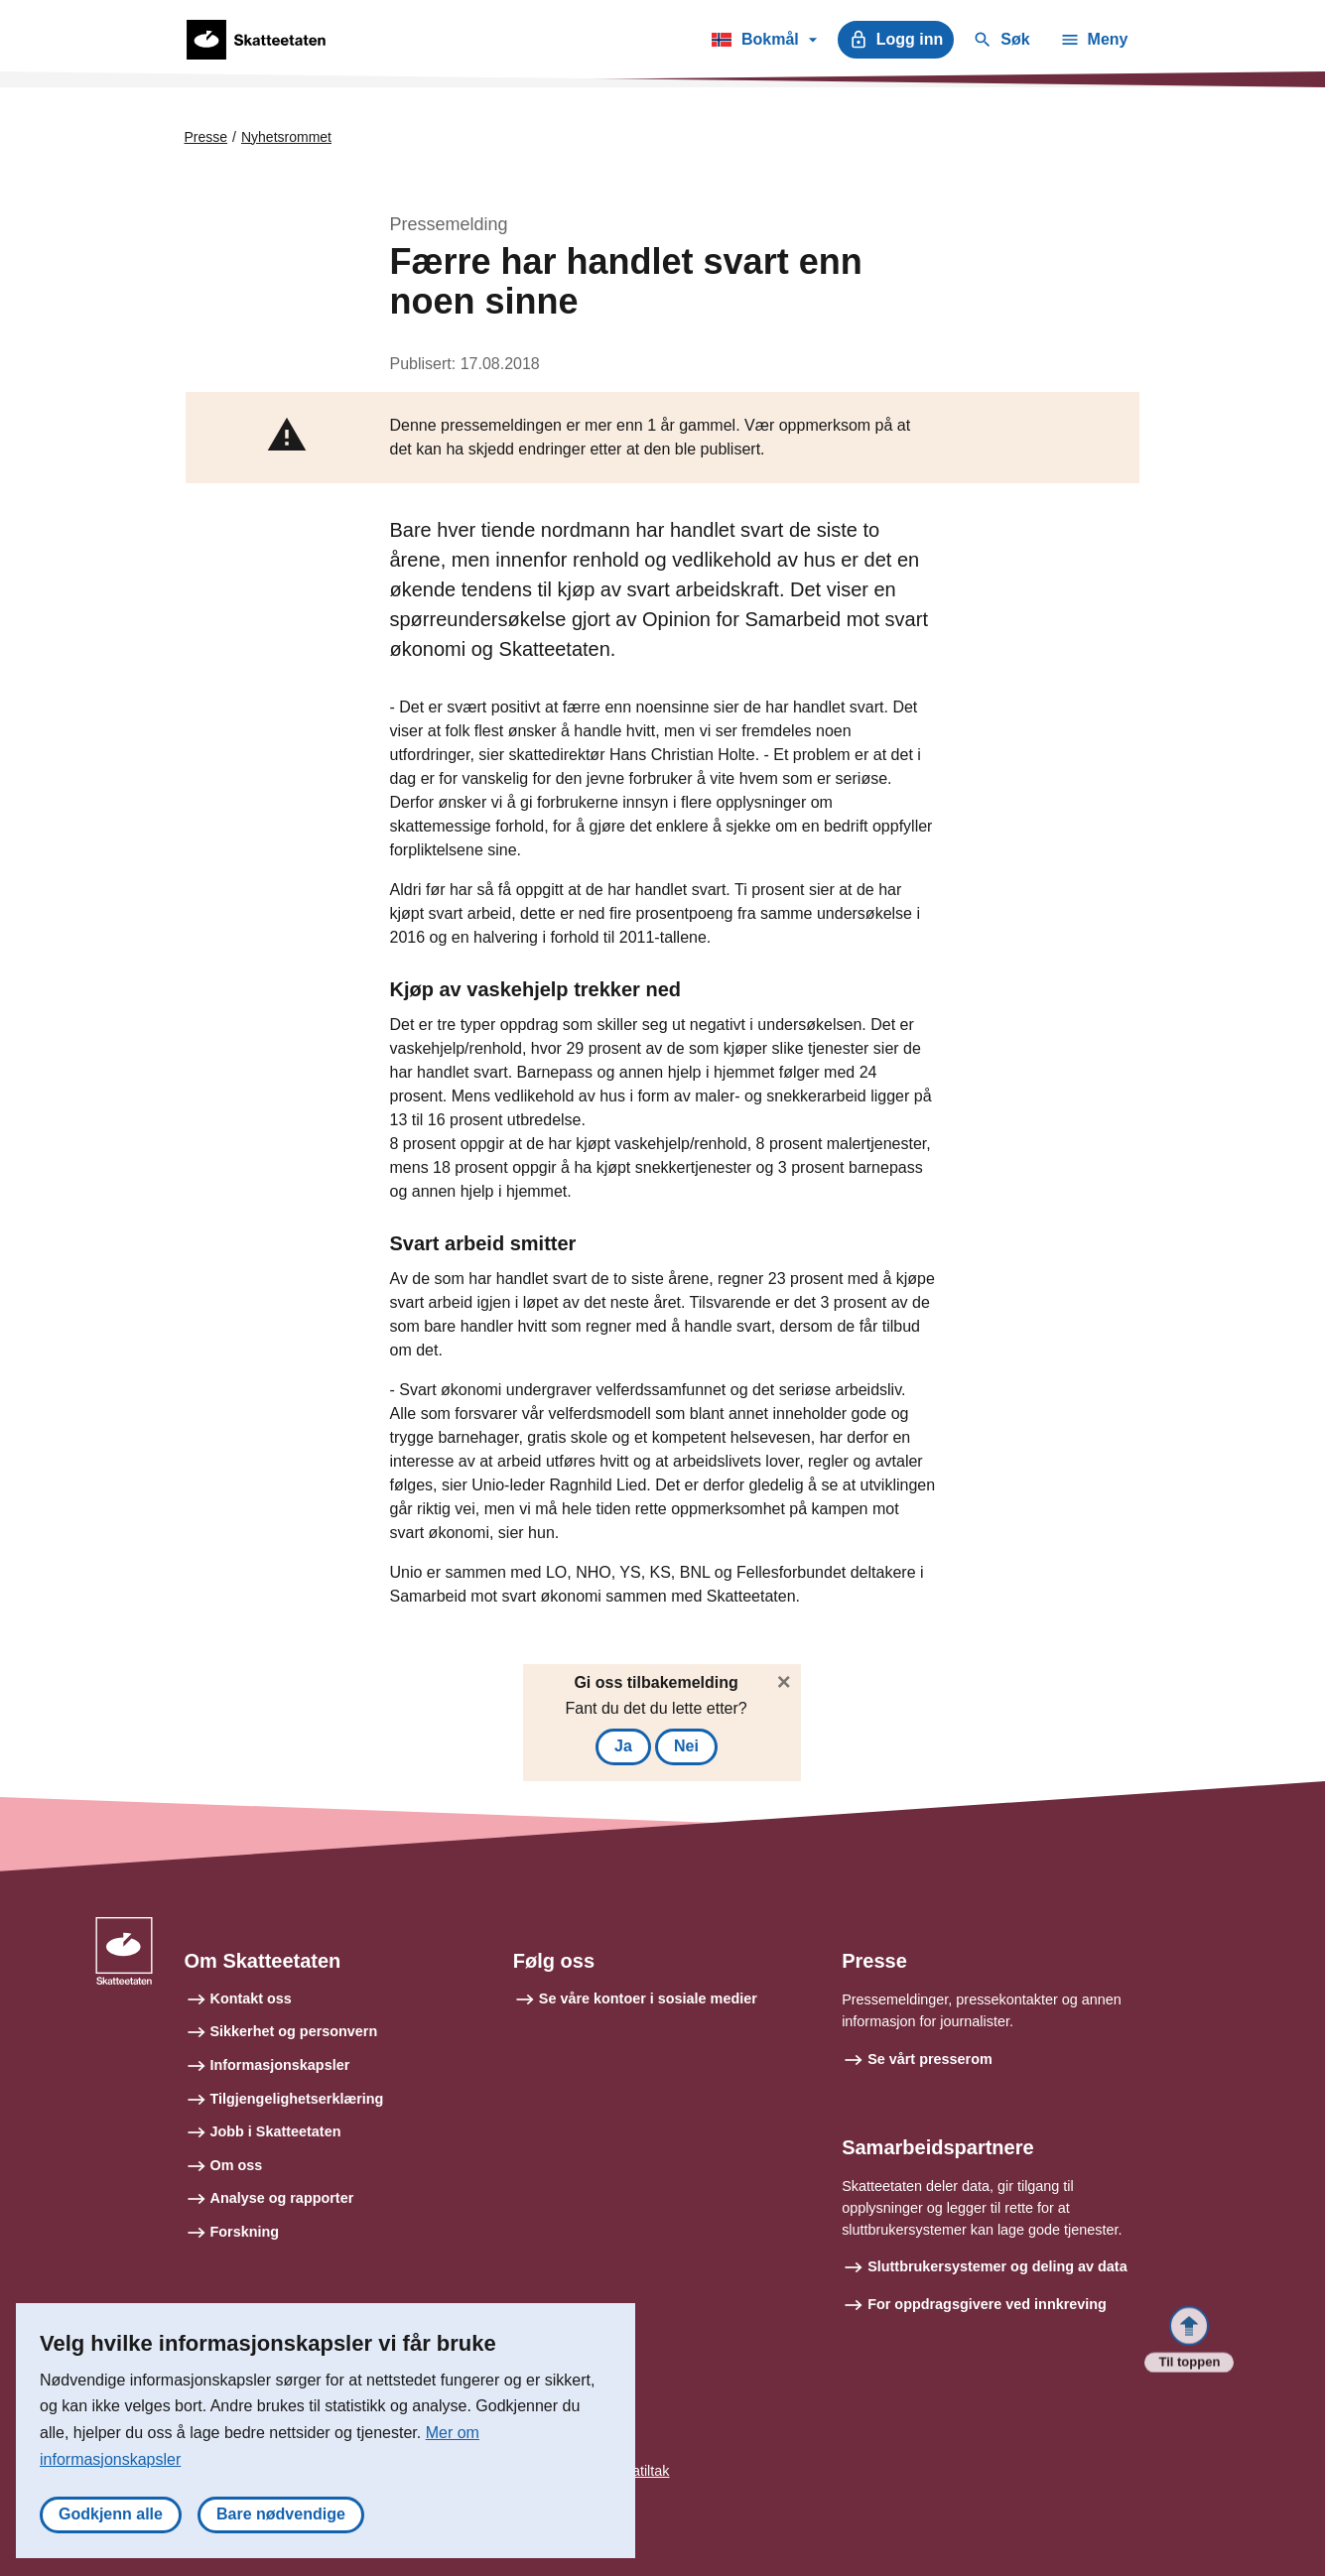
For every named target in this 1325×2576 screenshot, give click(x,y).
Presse (206, 137)
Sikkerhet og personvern (294, 2031)
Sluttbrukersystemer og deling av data (997, 2266)
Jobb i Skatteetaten (275, 2131)
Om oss (236, 2165)
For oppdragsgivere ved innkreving (987, 2304)
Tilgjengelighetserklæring (297, 2099)
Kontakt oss (251, 1998)
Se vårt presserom (930, 2059)
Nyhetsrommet (286, 137)
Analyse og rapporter (282, 2198)
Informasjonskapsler (280, 2065)
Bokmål (764, 43)
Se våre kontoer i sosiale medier (648, 1998)
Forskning (245, 2232)
